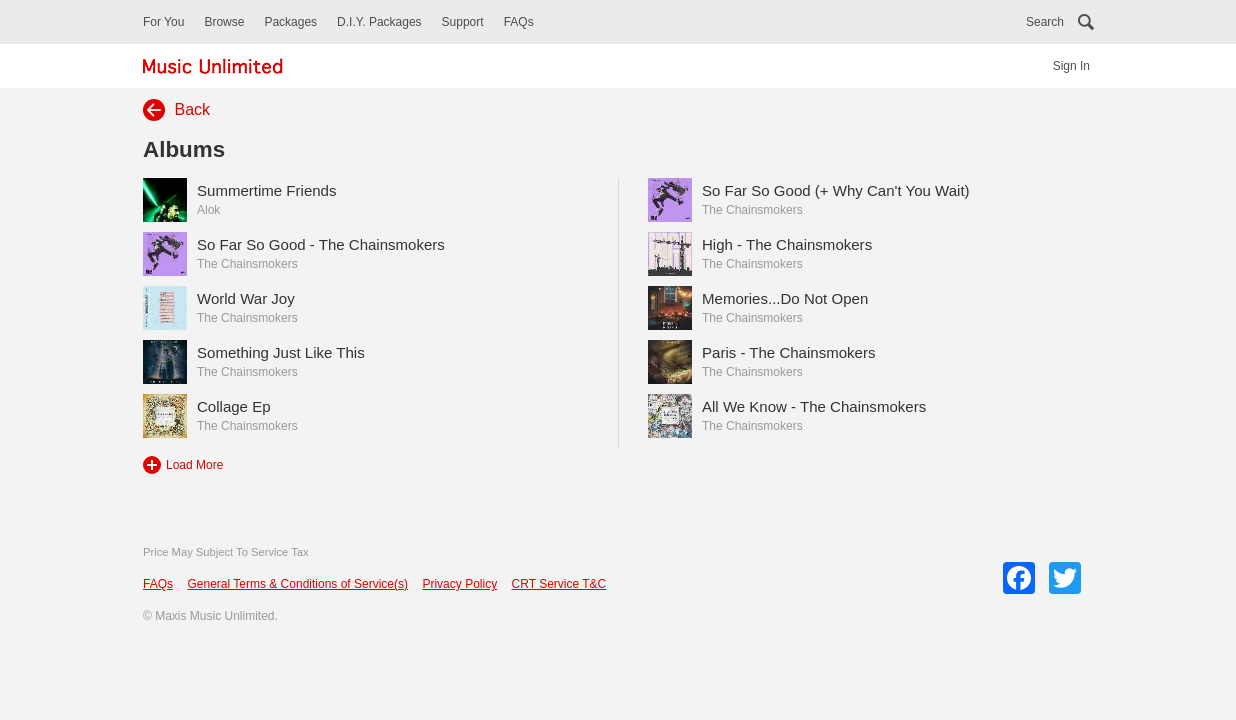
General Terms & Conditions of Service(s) (297, 584)
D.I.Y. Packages (379, 22)
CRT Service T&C (559, 584)
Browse (224, 22)
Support (463, 22)
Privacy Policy (459, 584)
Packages (290, 22)
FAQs (519, 22)
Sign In (1071, 66)
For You (163, 22)
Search (1045, 22)
